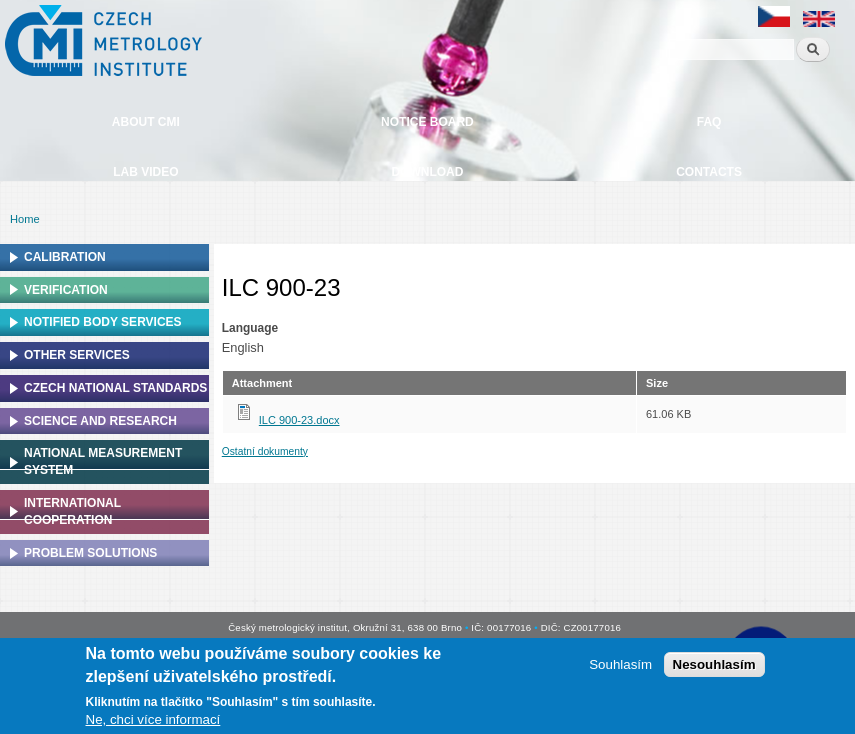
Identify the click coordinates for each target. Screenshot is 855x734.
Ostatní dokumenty (265, 451)
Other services (77, 355)
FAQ (709, 122)
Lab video (145, 172)
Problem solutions (90, 553)
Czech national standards (115, 388)
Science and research (100, 421)
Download (427, 172)
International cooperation (72, 511)
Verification (66, 290)
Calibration (65, 257)
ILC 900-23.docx (299, 420)
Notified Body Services (103, 322)
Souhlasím (620, 664)
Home (25, 219)
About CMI (146, 122)
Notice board (427, 122)
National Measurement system (103, 461)
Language (250, 328)
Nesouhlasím (714, 664)
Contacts (709, 172)
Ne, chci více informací (153, 719)
